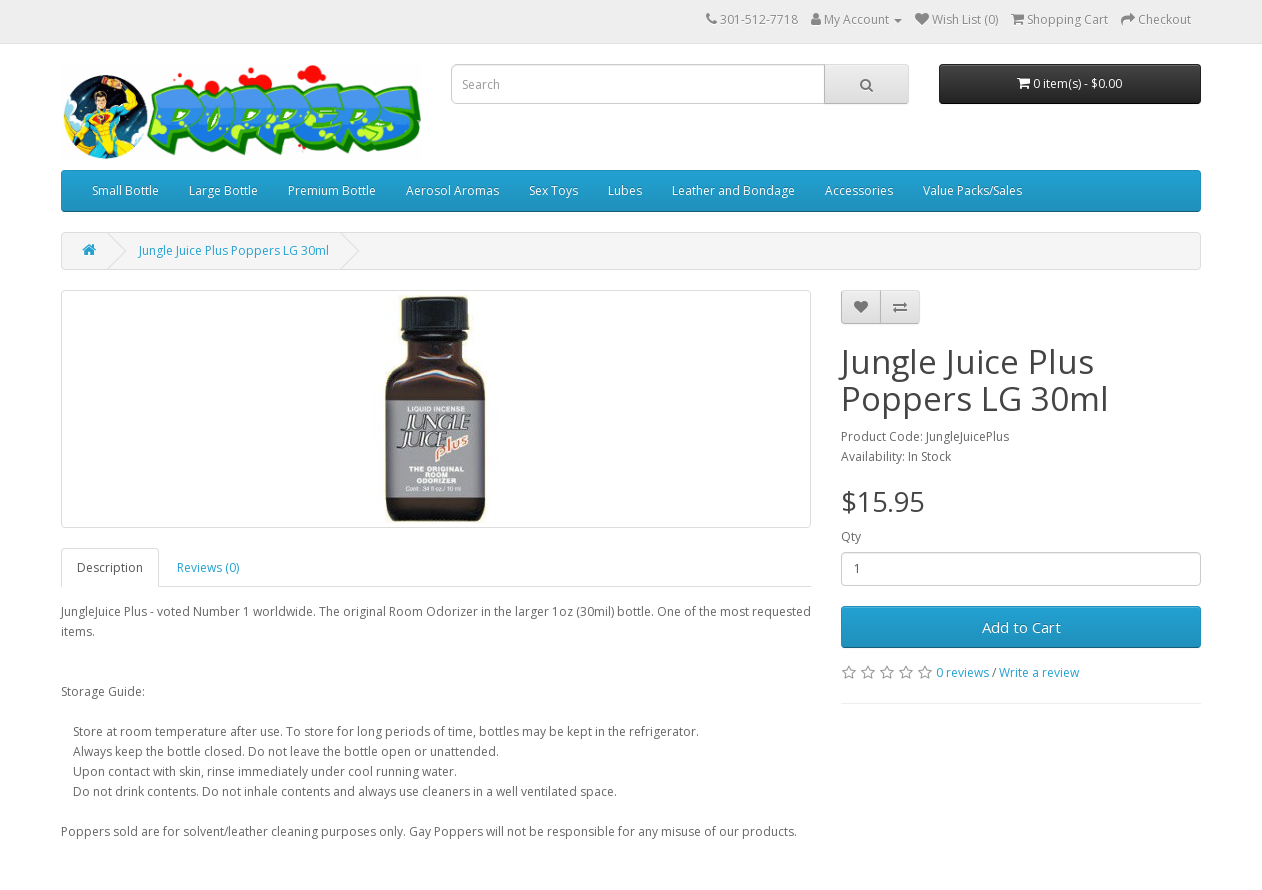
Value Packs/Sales (972, 190)
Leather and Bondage (733, 190)
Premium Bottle (332, 190)
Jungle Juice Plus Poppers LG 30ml (234, 250)
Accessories (859, 190)
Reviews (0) (208, 567)
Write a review (1039, 672)
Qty (851, 536)
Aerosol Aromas (452, 190)
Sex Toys (553, 190)
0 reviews (962, 672)
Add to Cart (1021, 627)
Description (110, 567)
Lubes (625, 190)
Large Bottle (223, 190)
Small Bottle (125, 190)
